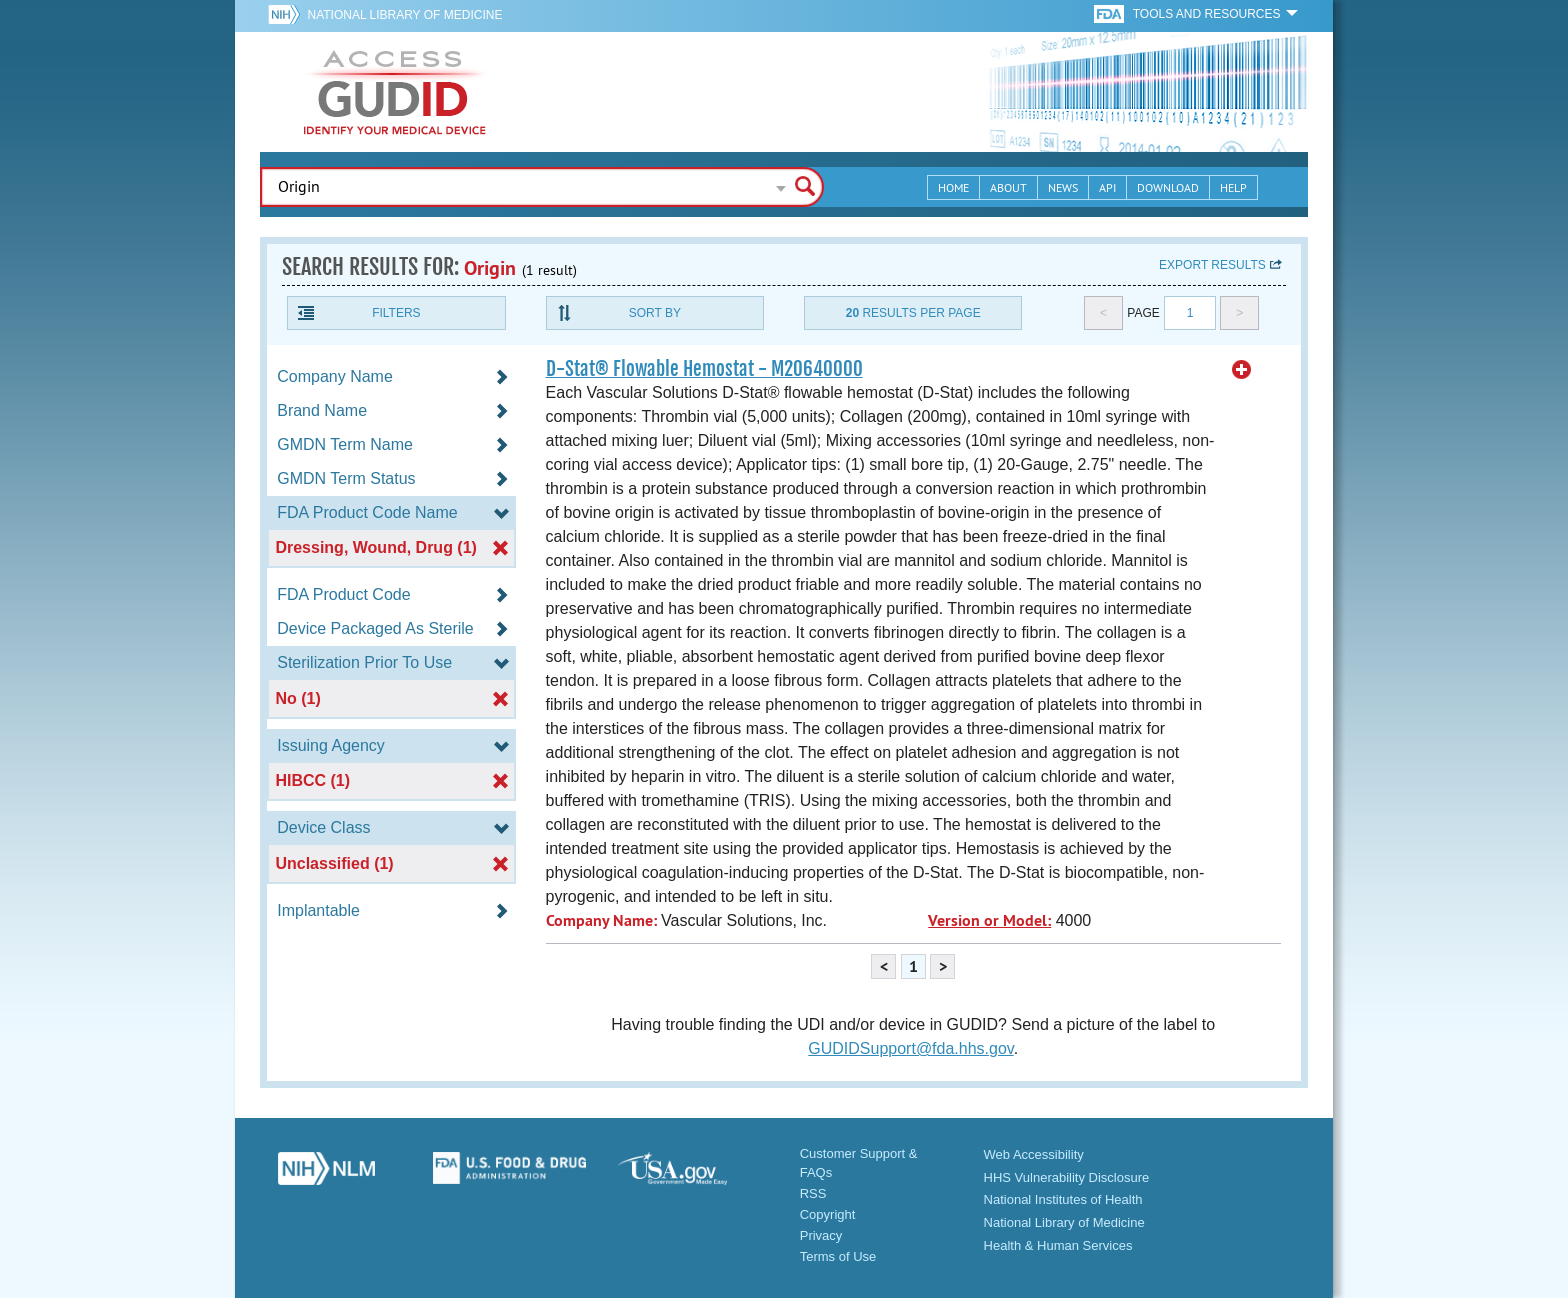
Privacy (821, 1235)
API (1107, 187)
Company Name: (601, 920)
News (1063, 187)
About (1008, 187)
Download (1168, 187)
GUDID (395, 92)
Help (1233, 187)
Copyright (828, 1214)
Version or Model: (989, 920)
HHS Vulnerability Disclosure (1067, 1177)
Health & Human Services (1058, 1245)
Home (953, 187)
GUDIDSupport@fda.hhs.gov (910, 1048)
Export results (1212, 265)
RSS (813, 1193)
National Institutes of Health (1063, 1199)
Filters (396, 313)
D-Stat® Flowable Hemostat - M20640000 (704, 369)
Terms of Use (838, 1256)
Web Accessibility (1034, 1154)
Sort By (655, 313)
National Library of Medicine (404, 15)
